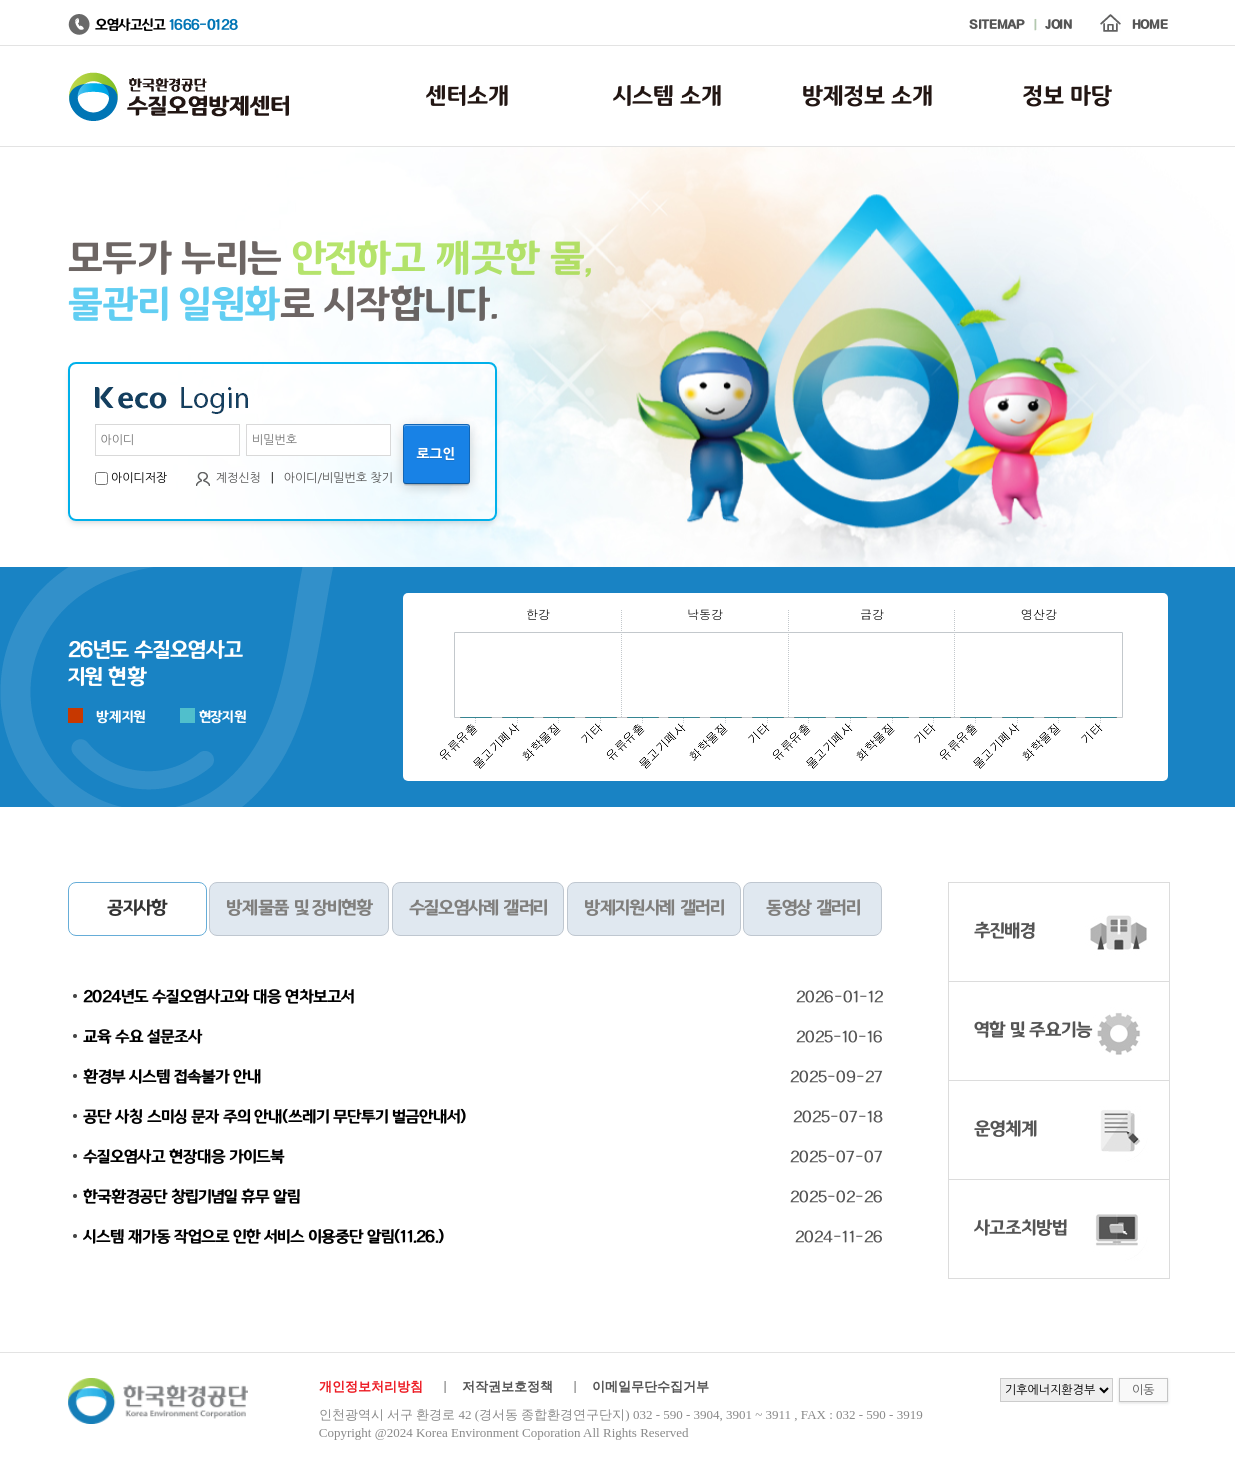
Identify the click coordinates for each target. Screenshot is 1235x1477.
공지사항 (137, 909)
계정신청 (238, 478)
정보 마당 (1067, 96)
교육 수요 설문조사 (142, 1037)
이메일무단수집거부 (650, 1386)
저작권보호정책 (507, 1386)
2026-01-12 (839, 997)
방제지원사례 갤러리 (653, 909)
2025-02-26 (836, 1197)
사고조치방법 (1020, 1229)
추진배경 (1004, 932)
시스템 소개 (667, 96)
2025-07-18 (838, 1117)
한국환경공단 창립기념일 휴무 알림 (191, 1197)
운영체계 (1005, 1130)
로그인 (436, 454)
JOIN (1058, 25)
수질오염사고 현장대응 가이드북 (183, 1157)
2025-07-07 (836, 1157)
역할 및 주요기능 (1033, 1031)
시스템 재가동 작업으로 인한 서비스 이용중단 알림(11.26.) (263, 1237)
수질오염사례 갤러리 (478, 909)
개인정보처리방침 (371, 1386)
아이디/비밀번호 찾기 (338, 478)
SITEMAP (996, 25)
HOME (1150, 25)
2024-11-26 (839, 1237)
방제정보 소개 (867, 96)
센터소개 (467, 96)
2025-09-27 (836, 1077)
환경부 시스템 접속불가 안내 (172, 1077)
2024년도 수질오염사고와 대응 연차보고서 (218, 997)
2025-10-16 (839, 1037)
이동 (1143, 1390)
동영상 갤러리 (813, 909)
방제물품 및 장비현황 (298, 909)
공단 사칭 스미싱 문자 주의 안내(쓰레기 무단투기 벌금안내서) (274, 1117)
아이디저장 (139, 478)
